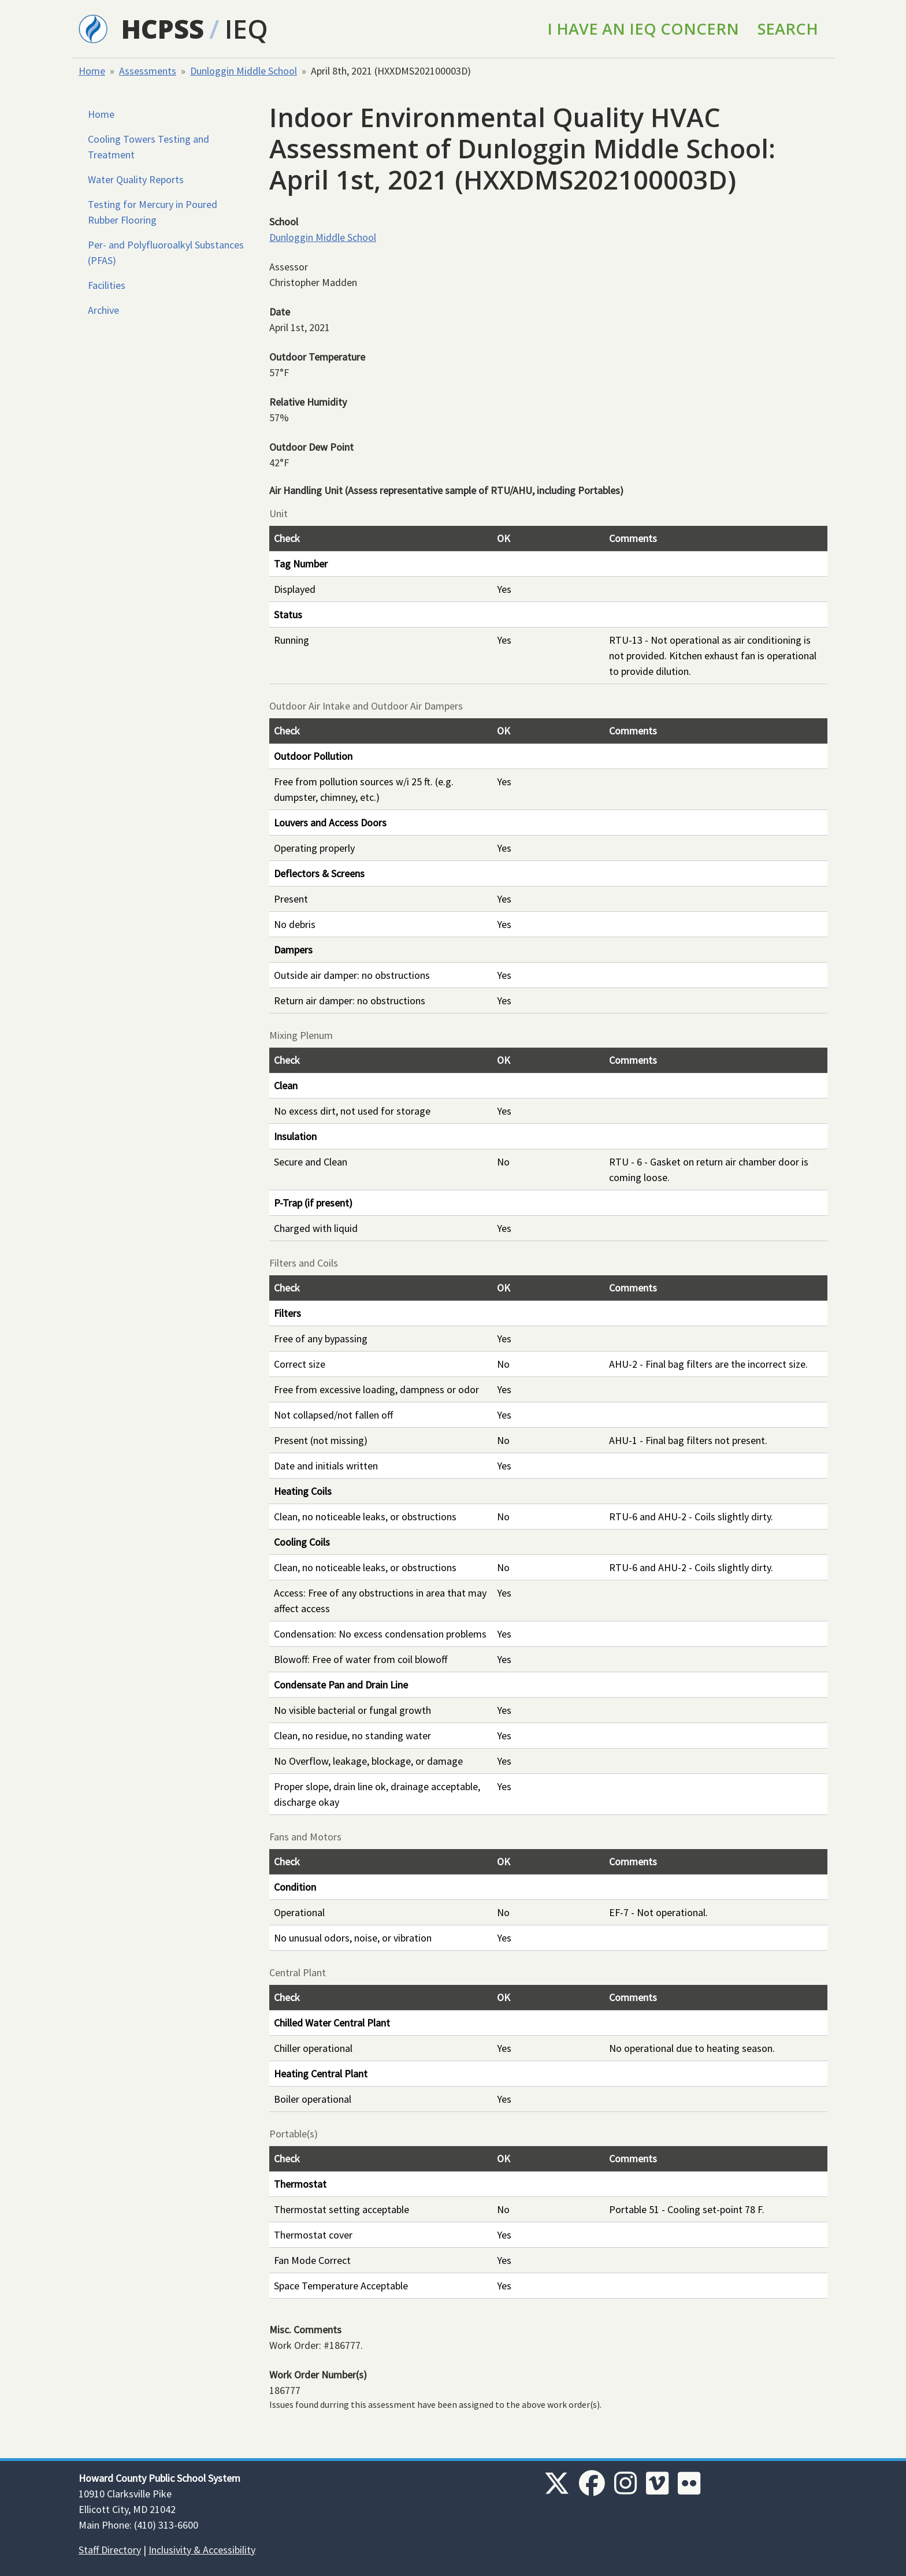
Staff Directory (110, 2549)
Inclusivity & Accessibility (201, 2549)
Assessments (147, 70)
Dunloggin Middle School (243, 70)
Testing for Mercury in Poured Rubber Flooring (152, 212)
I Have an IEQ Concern (643, 28)
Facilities (106, 285)
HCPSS (162, 28)
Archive (103, 310)
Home (92, 70)
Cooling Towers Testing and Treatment (148, 146)
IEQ (246, 28)
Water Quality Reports (136, 179)
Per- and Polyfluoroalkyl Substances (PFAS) (166, 252)
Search (788, 28)
